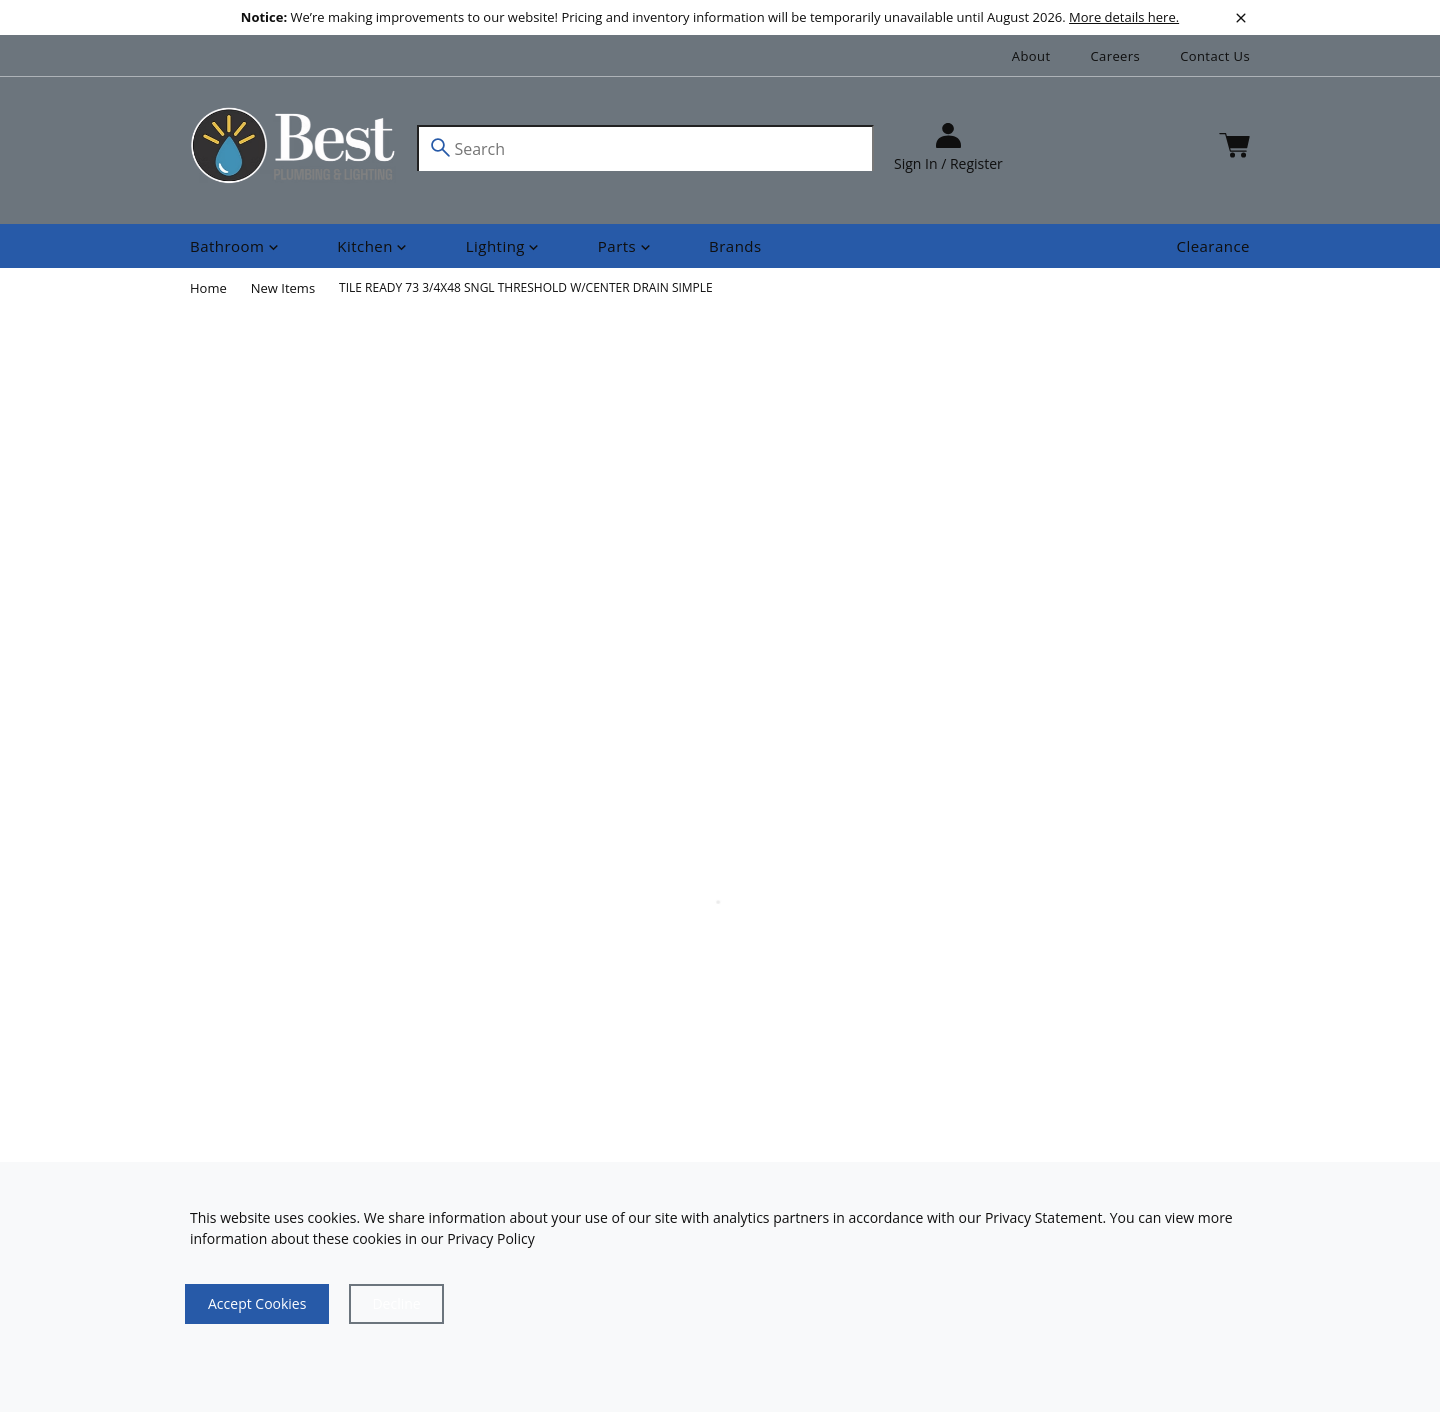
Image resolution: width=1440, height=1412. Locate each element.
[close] (1241, 18)
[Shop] (236, 246)
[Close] (396, 1304)
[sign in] (948, 148)
